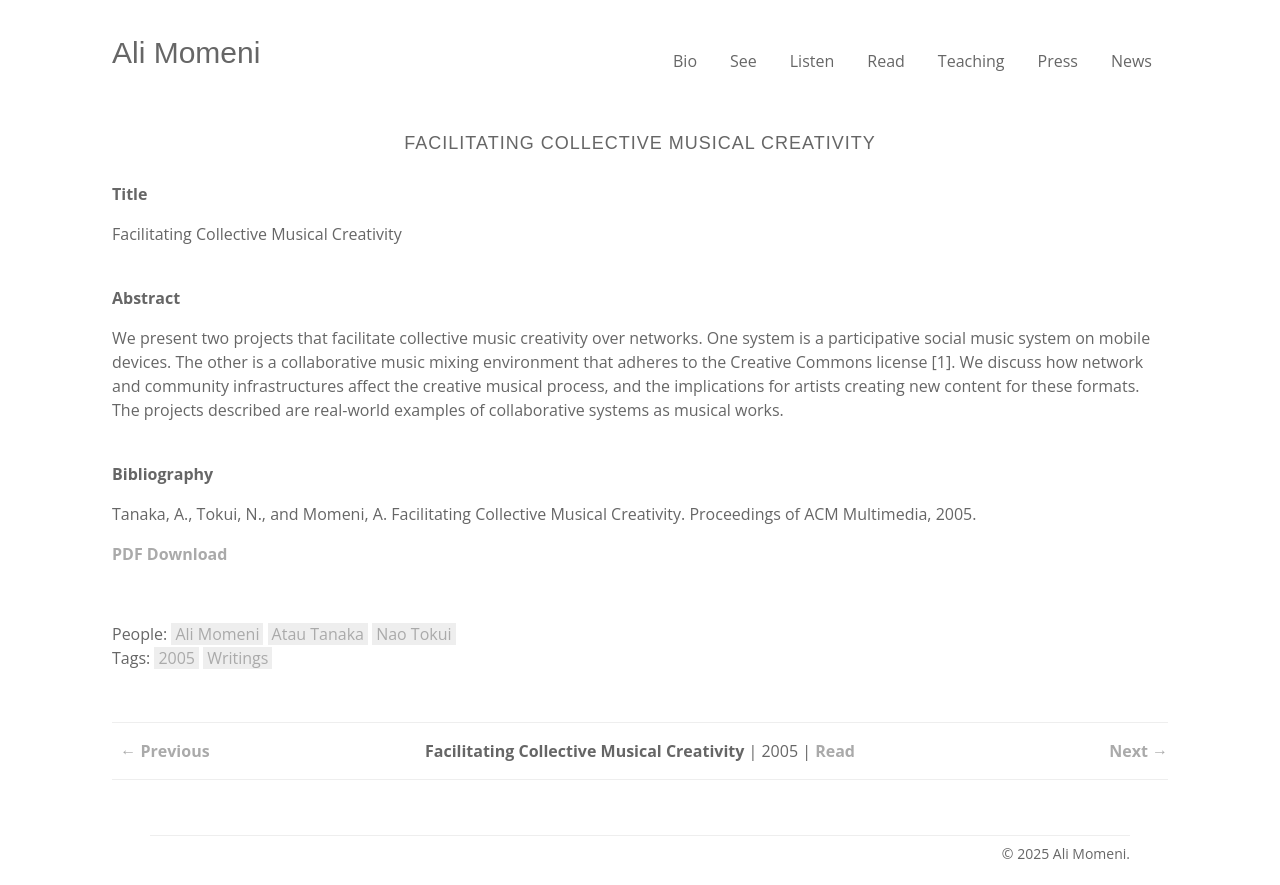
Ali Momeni (186, 52)
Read (886, 61)
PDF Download (169, 554)
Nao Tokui (413, 634)
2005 (176, 658)
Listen (812, 61)
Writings (237, 658)
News (1131, 61)
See (743, 61)
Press (1058, 61)
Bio (685, 61)
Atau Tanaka (318, 634)
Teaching (971, 61)
